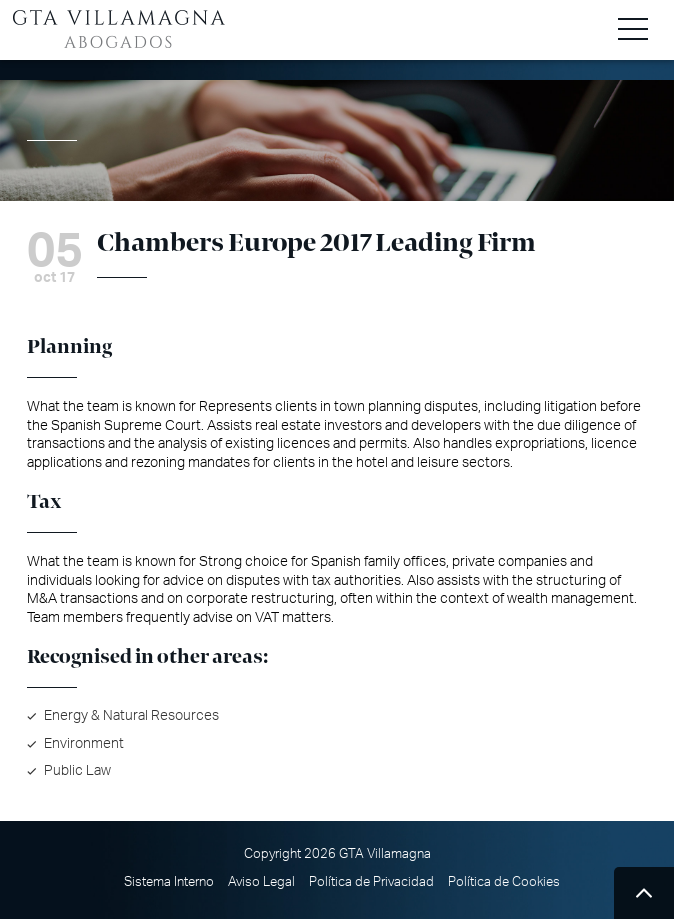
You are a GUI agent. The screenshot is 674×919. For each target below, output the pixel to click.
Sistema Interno (169, 882)
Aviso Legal (261, 882)
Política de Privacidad (371, 882)
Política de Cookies (504, 882)
